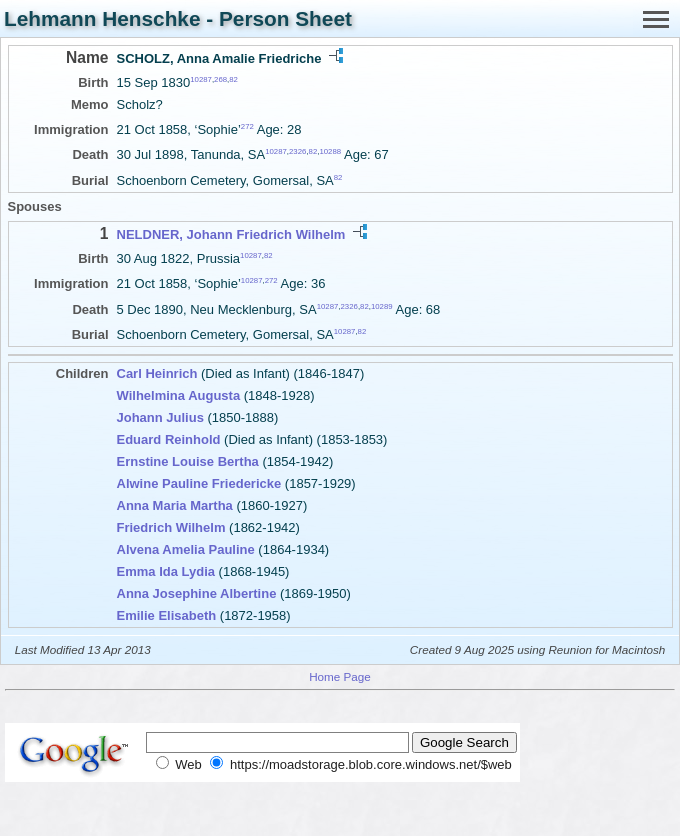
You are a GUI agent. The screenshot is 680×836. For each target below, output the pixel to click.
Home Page (340, 676)
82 (233, 79)
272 (247, 126)
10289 (382, 305)
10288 (330, 151)
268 (220, 79)
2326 (297, 151)
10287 (201, 79)
